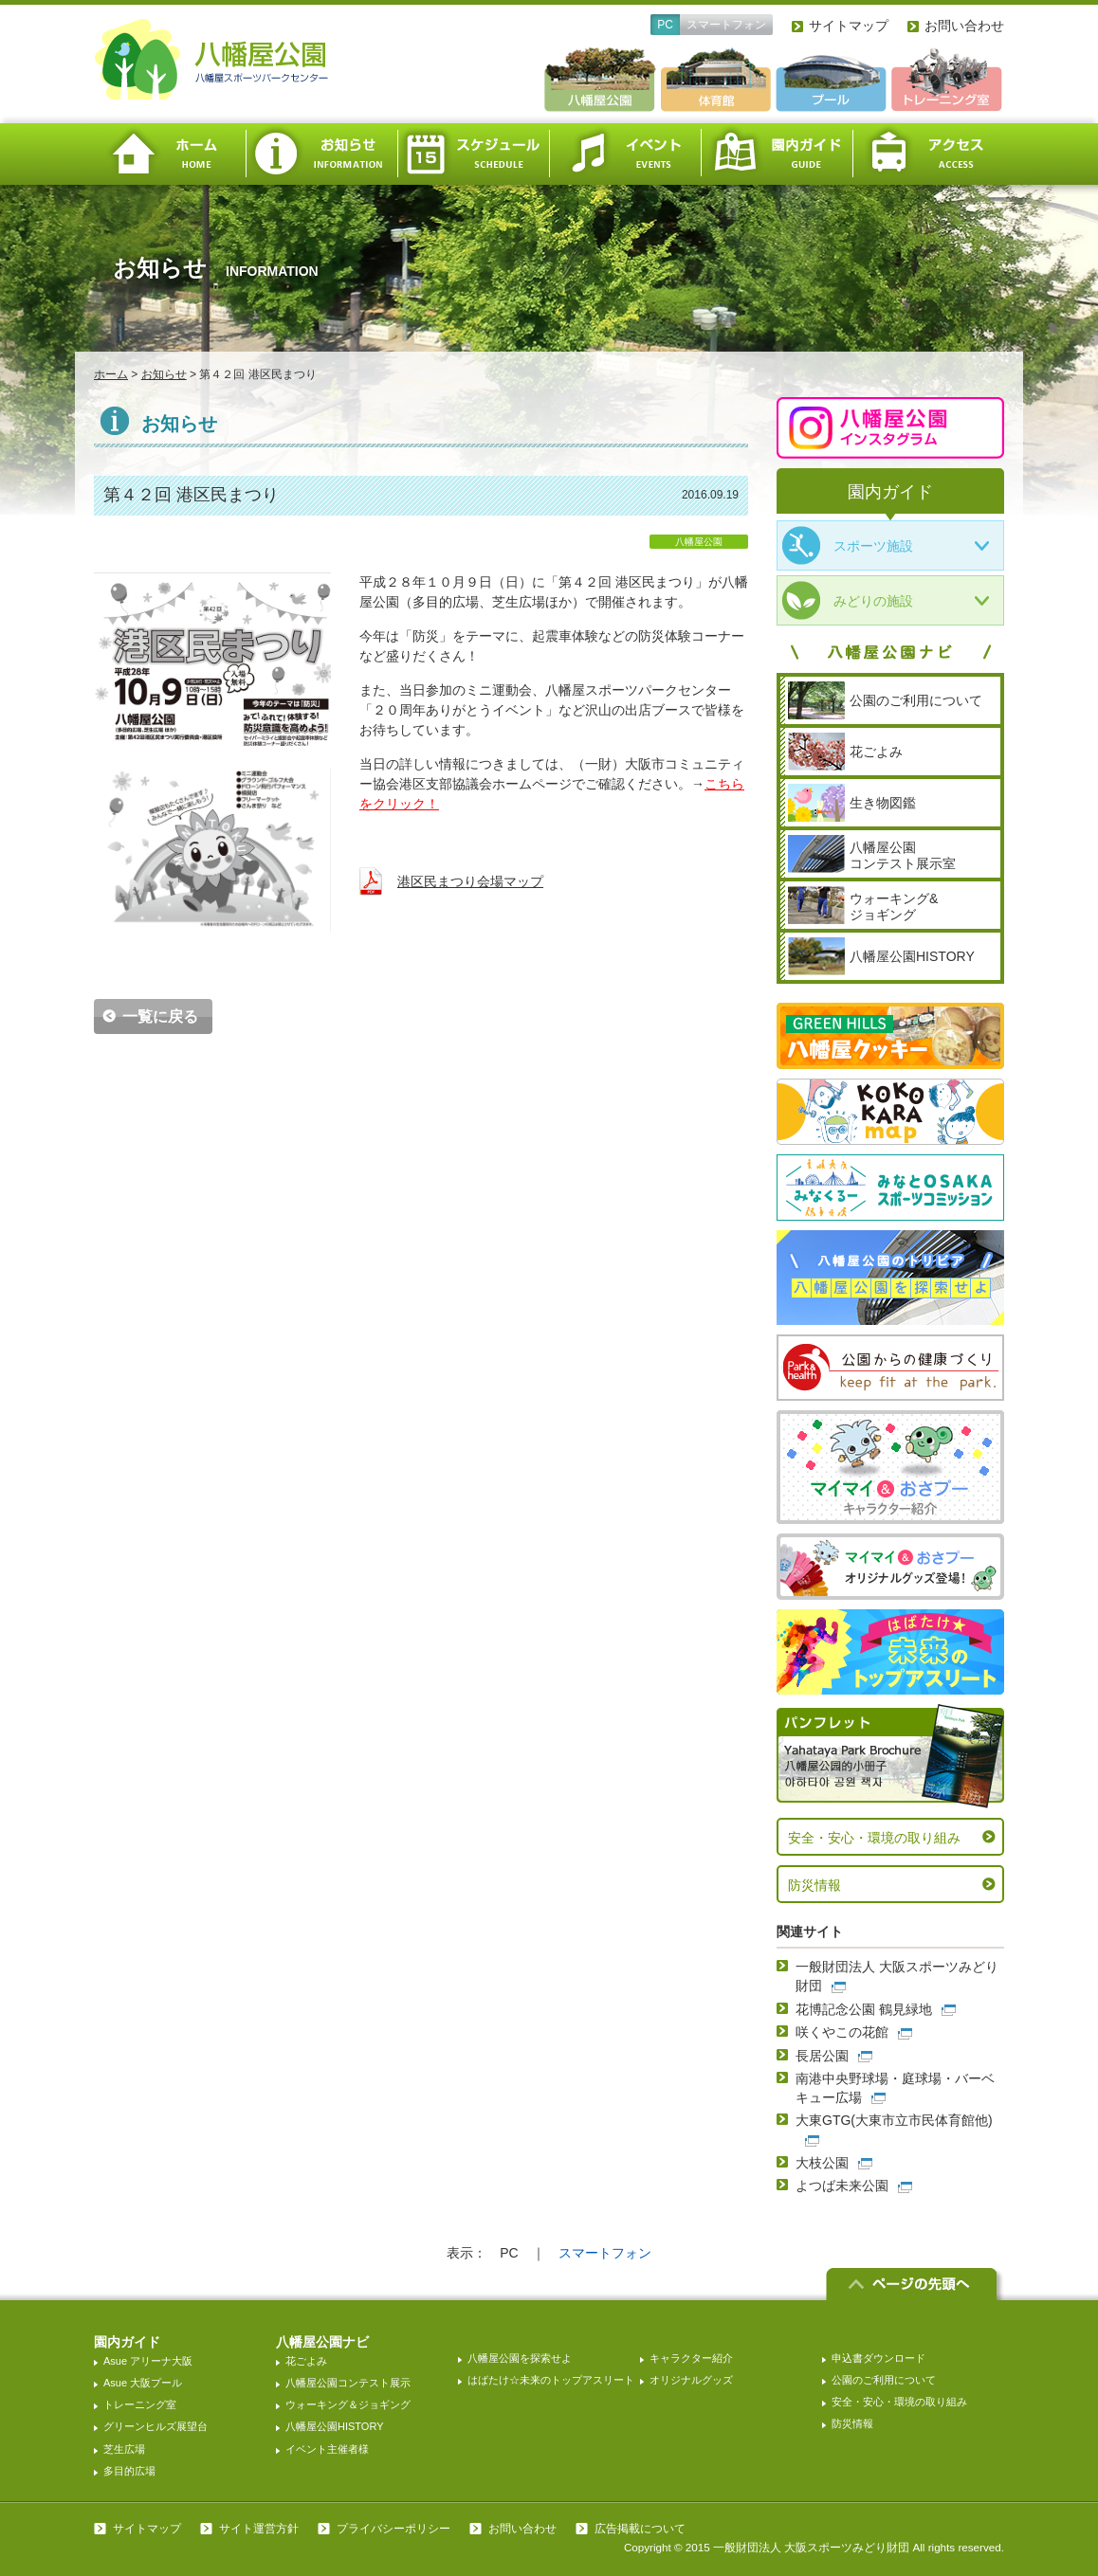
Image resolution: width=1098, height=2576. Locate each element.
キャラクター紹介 (691, 2358)
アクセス (928, 154)
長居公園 (822, 2055)
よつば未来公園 (842, 2185)
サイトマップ (848, 25)
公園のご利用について (884, 2380)
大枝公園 (822, 2162)
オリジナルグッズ (691, 2380)
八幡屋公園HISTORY (334, 2426)
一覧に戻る (160, 1016)
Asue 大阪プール (142, 2382)
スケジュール (473, 154)
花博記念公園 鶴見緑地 (864, 2009)
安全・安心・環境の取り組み (874, 1837)
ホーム (170, 154)
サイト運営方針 (259, 2528)
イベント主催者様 (327, 2449)
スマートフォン (726, 24)
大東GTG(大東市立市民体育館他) (894, 2120)
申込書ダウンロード (878, 2358)
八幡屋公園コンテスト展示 (348, 2382)
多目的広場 (129, 2470)
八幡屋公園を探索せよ (519, 2358)
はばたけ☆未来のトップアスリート (550, 2380)
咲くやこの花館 (842, 2032)
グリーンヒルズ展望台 (155, 2426)
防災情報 (814, 1885)
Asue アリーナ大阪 (147, 2361)
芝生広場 (124, 2449)
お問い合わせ (964, 25)
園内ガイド (776, 154)
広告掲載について (640, 2528)
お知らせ (321, 154)
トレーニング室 (139, 2404)
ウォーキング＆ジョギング (348, 2404)
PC (665, 24)
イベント (625, 154)
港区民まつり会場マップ (470, 881)
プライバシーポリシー (393, 2528)
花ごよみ (306, 2361)
